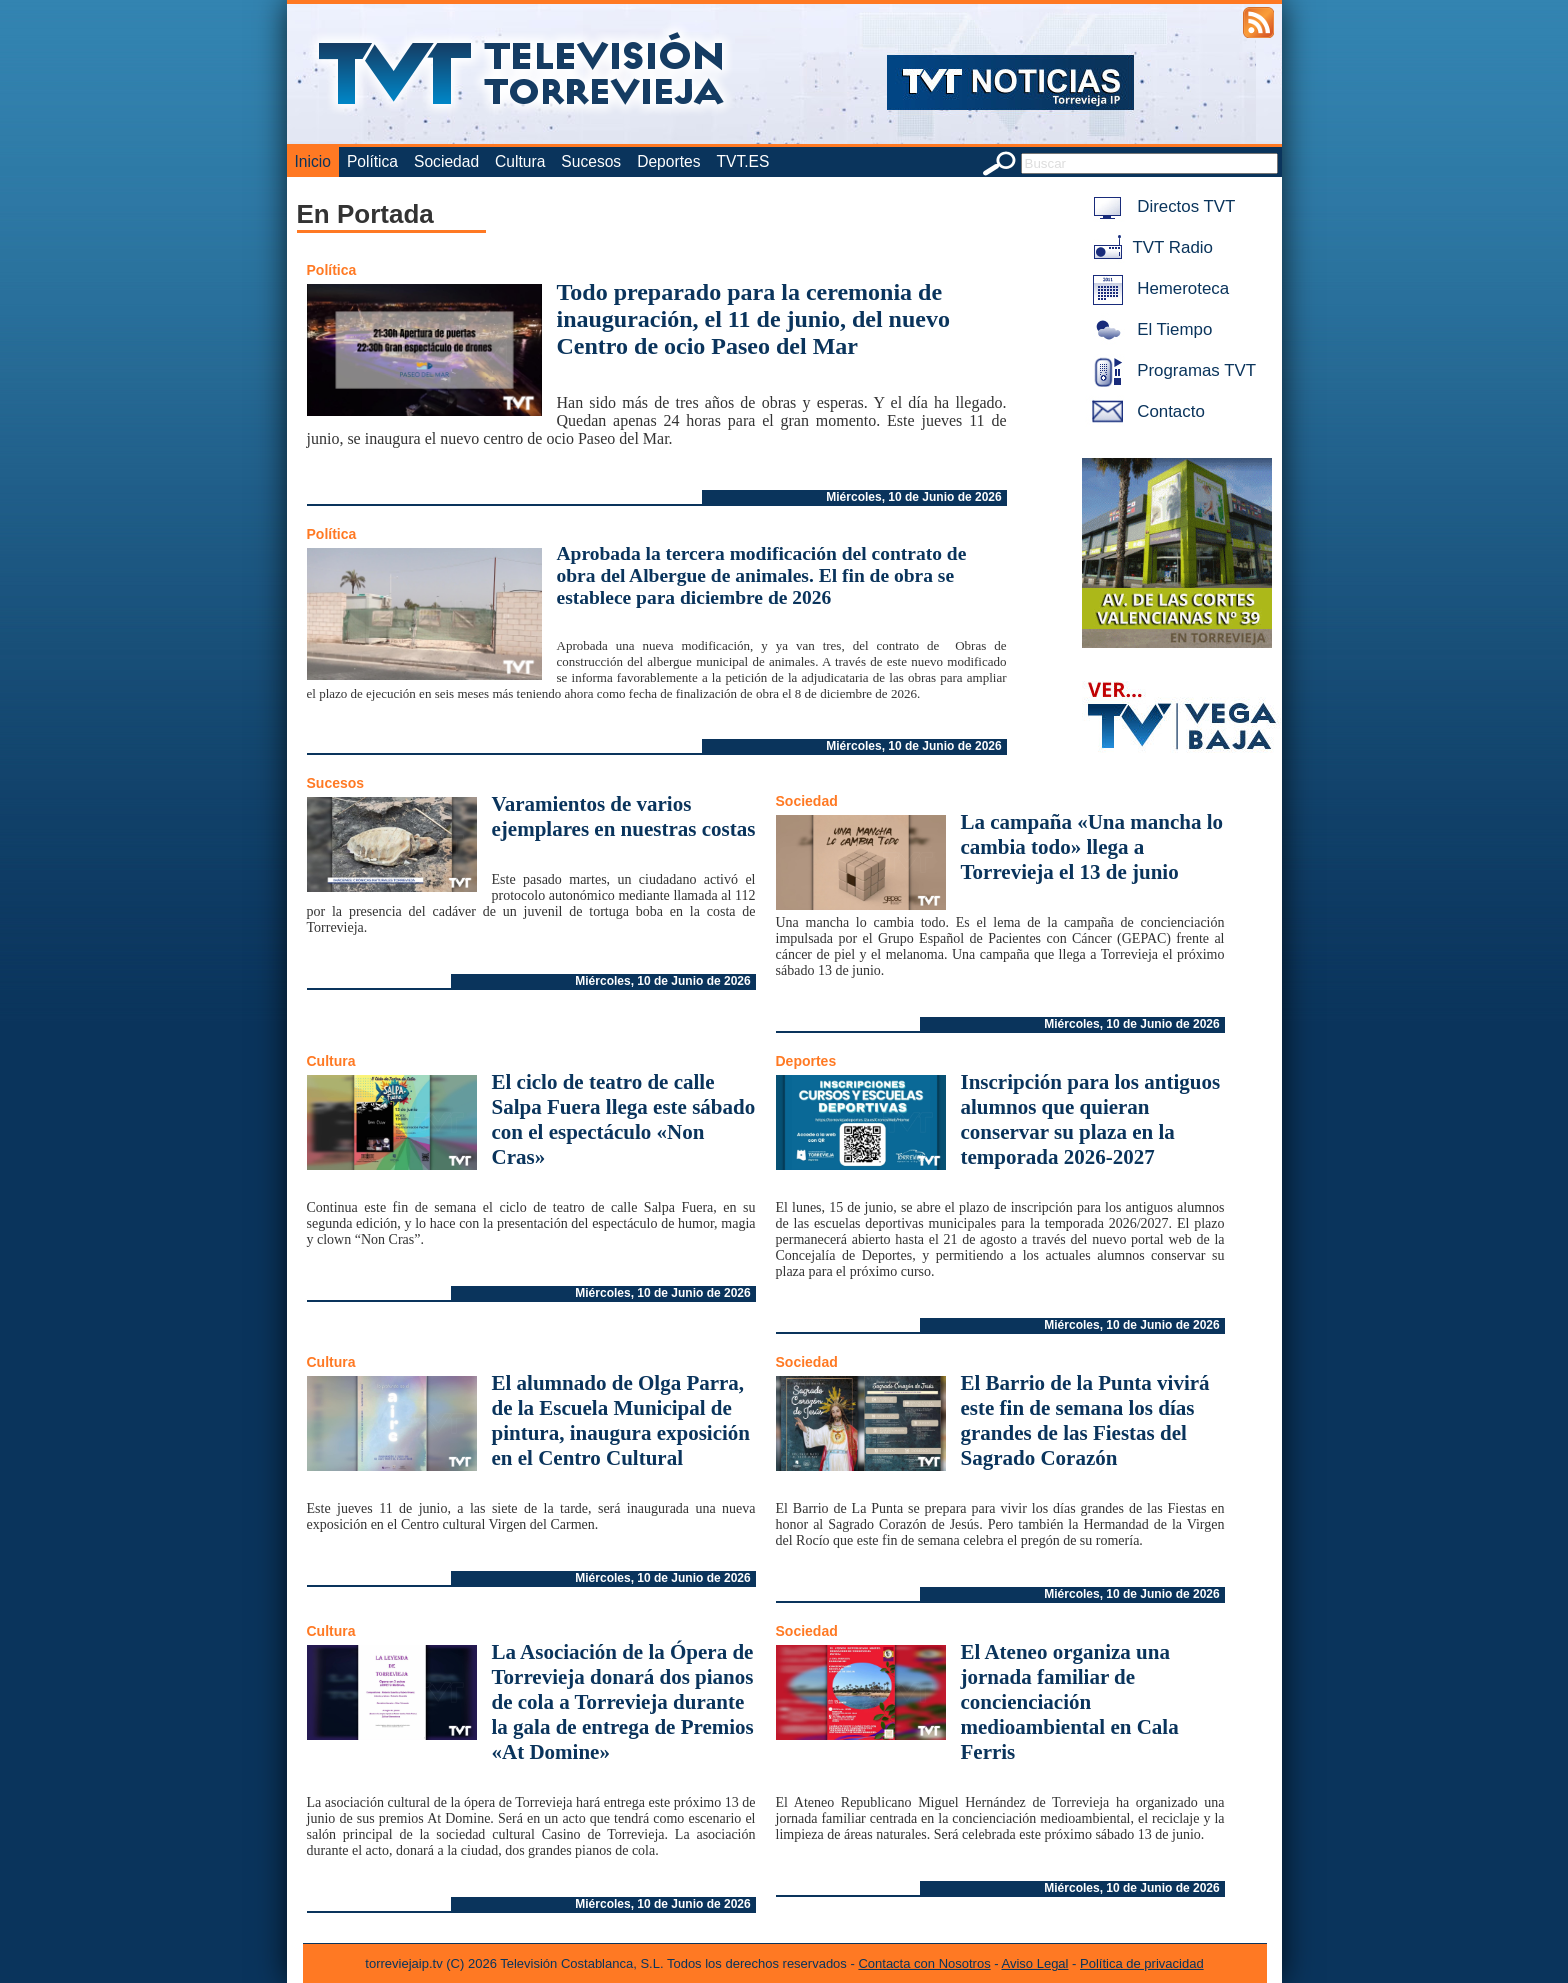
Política (372, 161)
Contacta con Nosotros (924, 1963)
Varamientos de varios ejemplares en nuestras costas (624, 816)
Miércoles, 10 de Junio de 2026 (913, 497)
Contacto (1145, 411)
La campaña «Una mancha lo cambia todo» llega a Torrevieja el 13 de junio (1092, 847)
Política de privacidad (1142, 1963)
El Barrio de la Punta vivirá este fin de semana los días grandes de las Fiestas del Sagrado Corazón (1085, 1420)
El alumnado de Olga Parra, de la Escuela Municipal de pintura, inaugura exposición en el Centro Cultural (621, 1420)
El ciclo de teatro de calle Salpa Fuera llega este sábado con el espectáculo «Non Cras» (624, 1119)
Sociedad (446, 161)
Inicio (313, 161)
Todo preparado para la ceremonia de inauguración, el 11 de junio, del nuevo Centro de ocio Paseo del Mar (753, 319)
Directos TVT (1160, 206)
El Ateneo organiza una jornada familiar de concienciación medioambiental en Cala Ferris (1070, 1702)
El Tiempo (1149, 329)
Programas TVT (1171, 370)
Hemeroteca (1157, 288)
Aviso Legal (1035, 1963)
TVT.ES (742, 161)
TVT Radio (1149, 247)
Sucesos (591, 161)
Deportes (668, 161)
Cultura (520, 161)
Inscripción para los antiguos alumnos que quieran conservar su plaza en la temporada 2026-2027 (1091, 1119)
